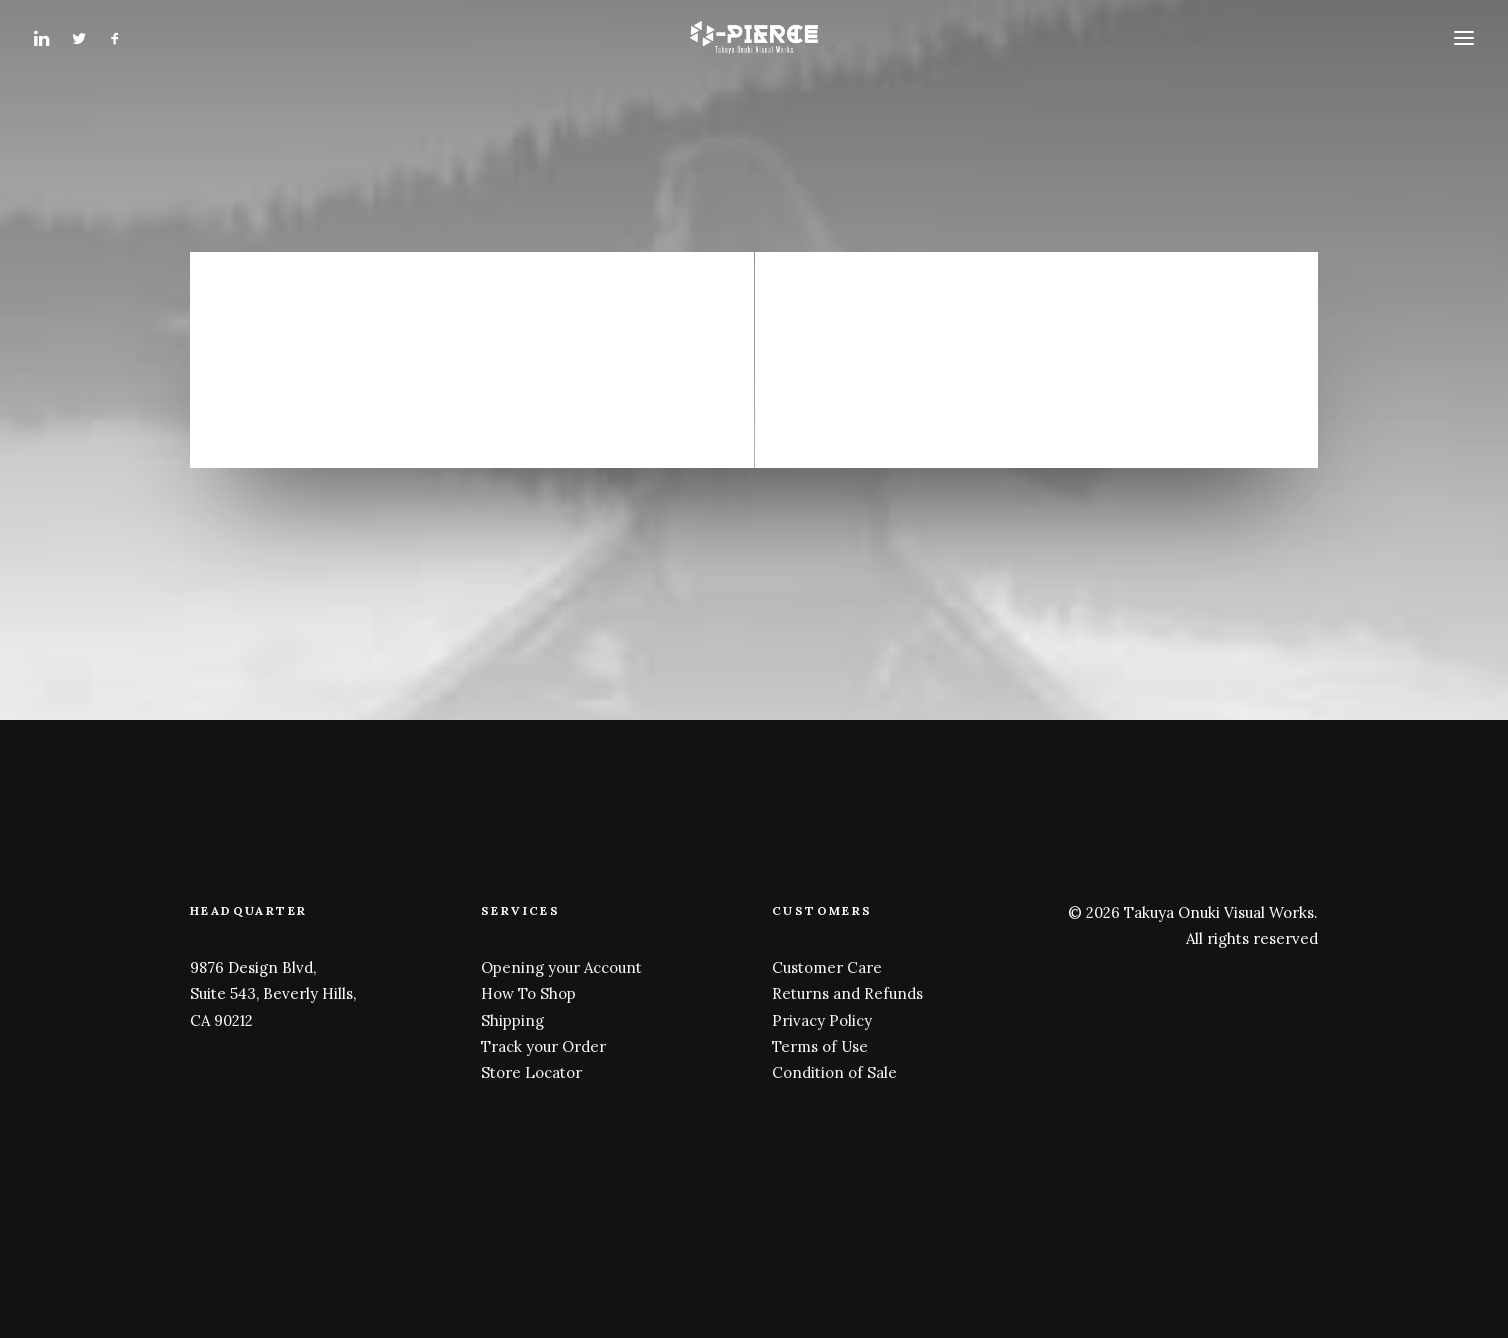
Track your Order (543, 1046)
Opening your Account (561, 967)
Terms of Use (820, 1046)
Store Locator (531, 1072)
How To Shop (528, 993)
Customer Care (827, 967)
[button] (47, 52)
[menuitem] (47, 52)
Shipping (512, 1020)
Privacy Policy (822, 1020)
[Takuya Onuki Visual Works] (753, 52)
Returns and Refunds (847, 993)
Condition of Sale (834, 1072)
